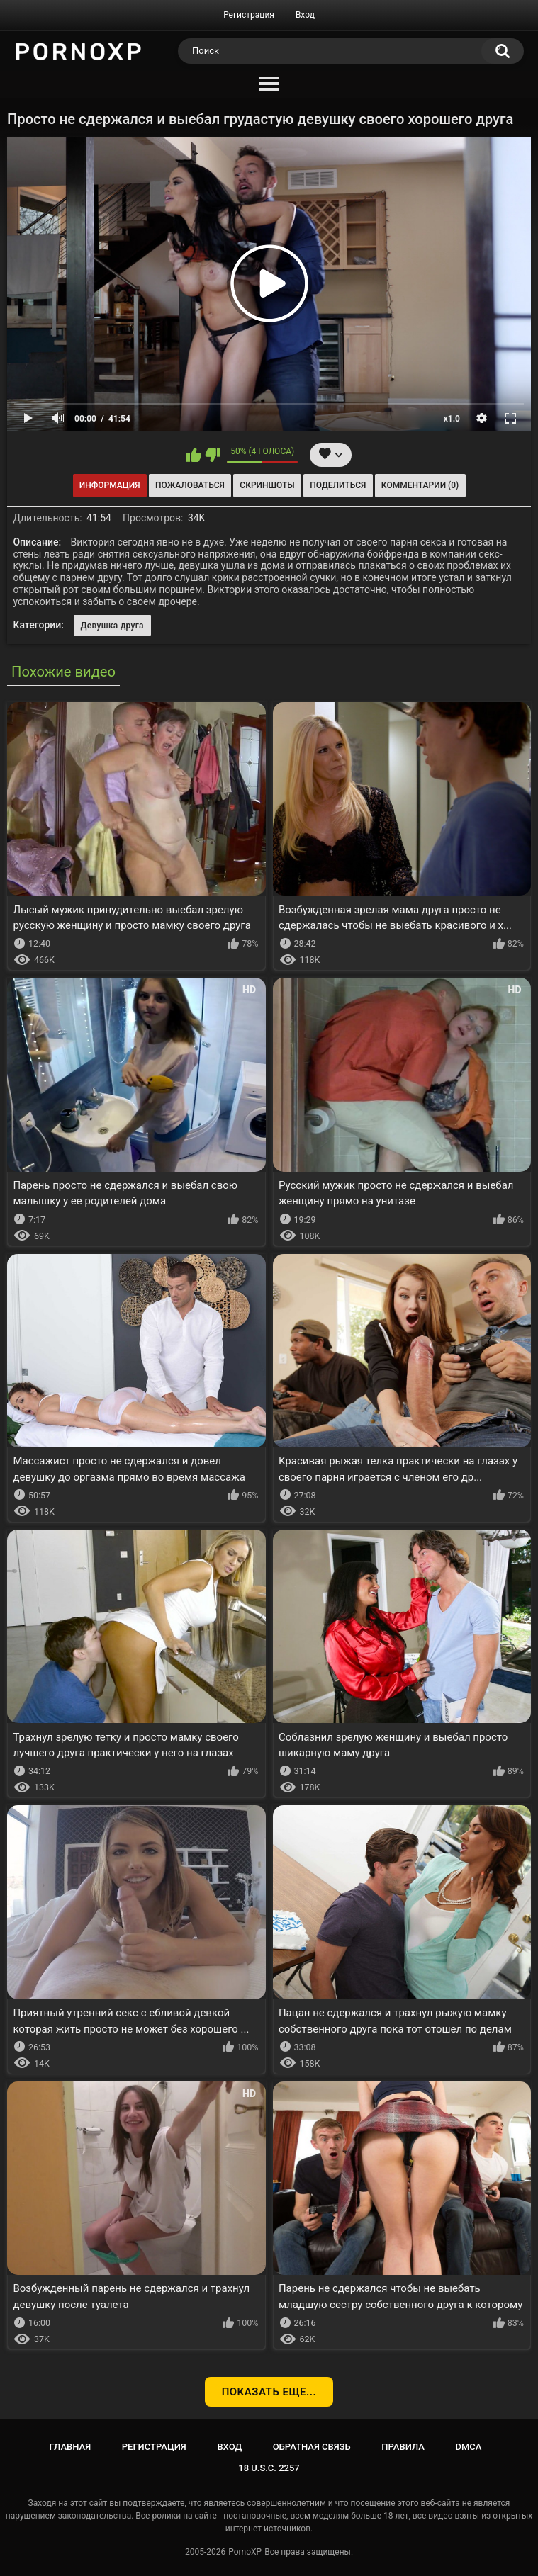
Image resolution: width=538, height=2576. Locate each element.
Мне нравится (193, 455)
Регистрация (248, 15)
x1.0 (452, 419)
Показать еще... (269, 2391)
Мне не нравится (212, 455)
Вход (305, 15)
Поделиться (338, 485)
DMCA (469, 2446)
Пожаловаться (190, 485)
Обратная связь (312, 2446)
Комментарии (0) (420, 485)
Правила (403, 2446)
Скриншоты (267, 485)
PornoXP (245, 2552)
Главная (70, 2446)
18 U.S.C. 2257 (269, 2468)
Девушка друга (112, 626)
